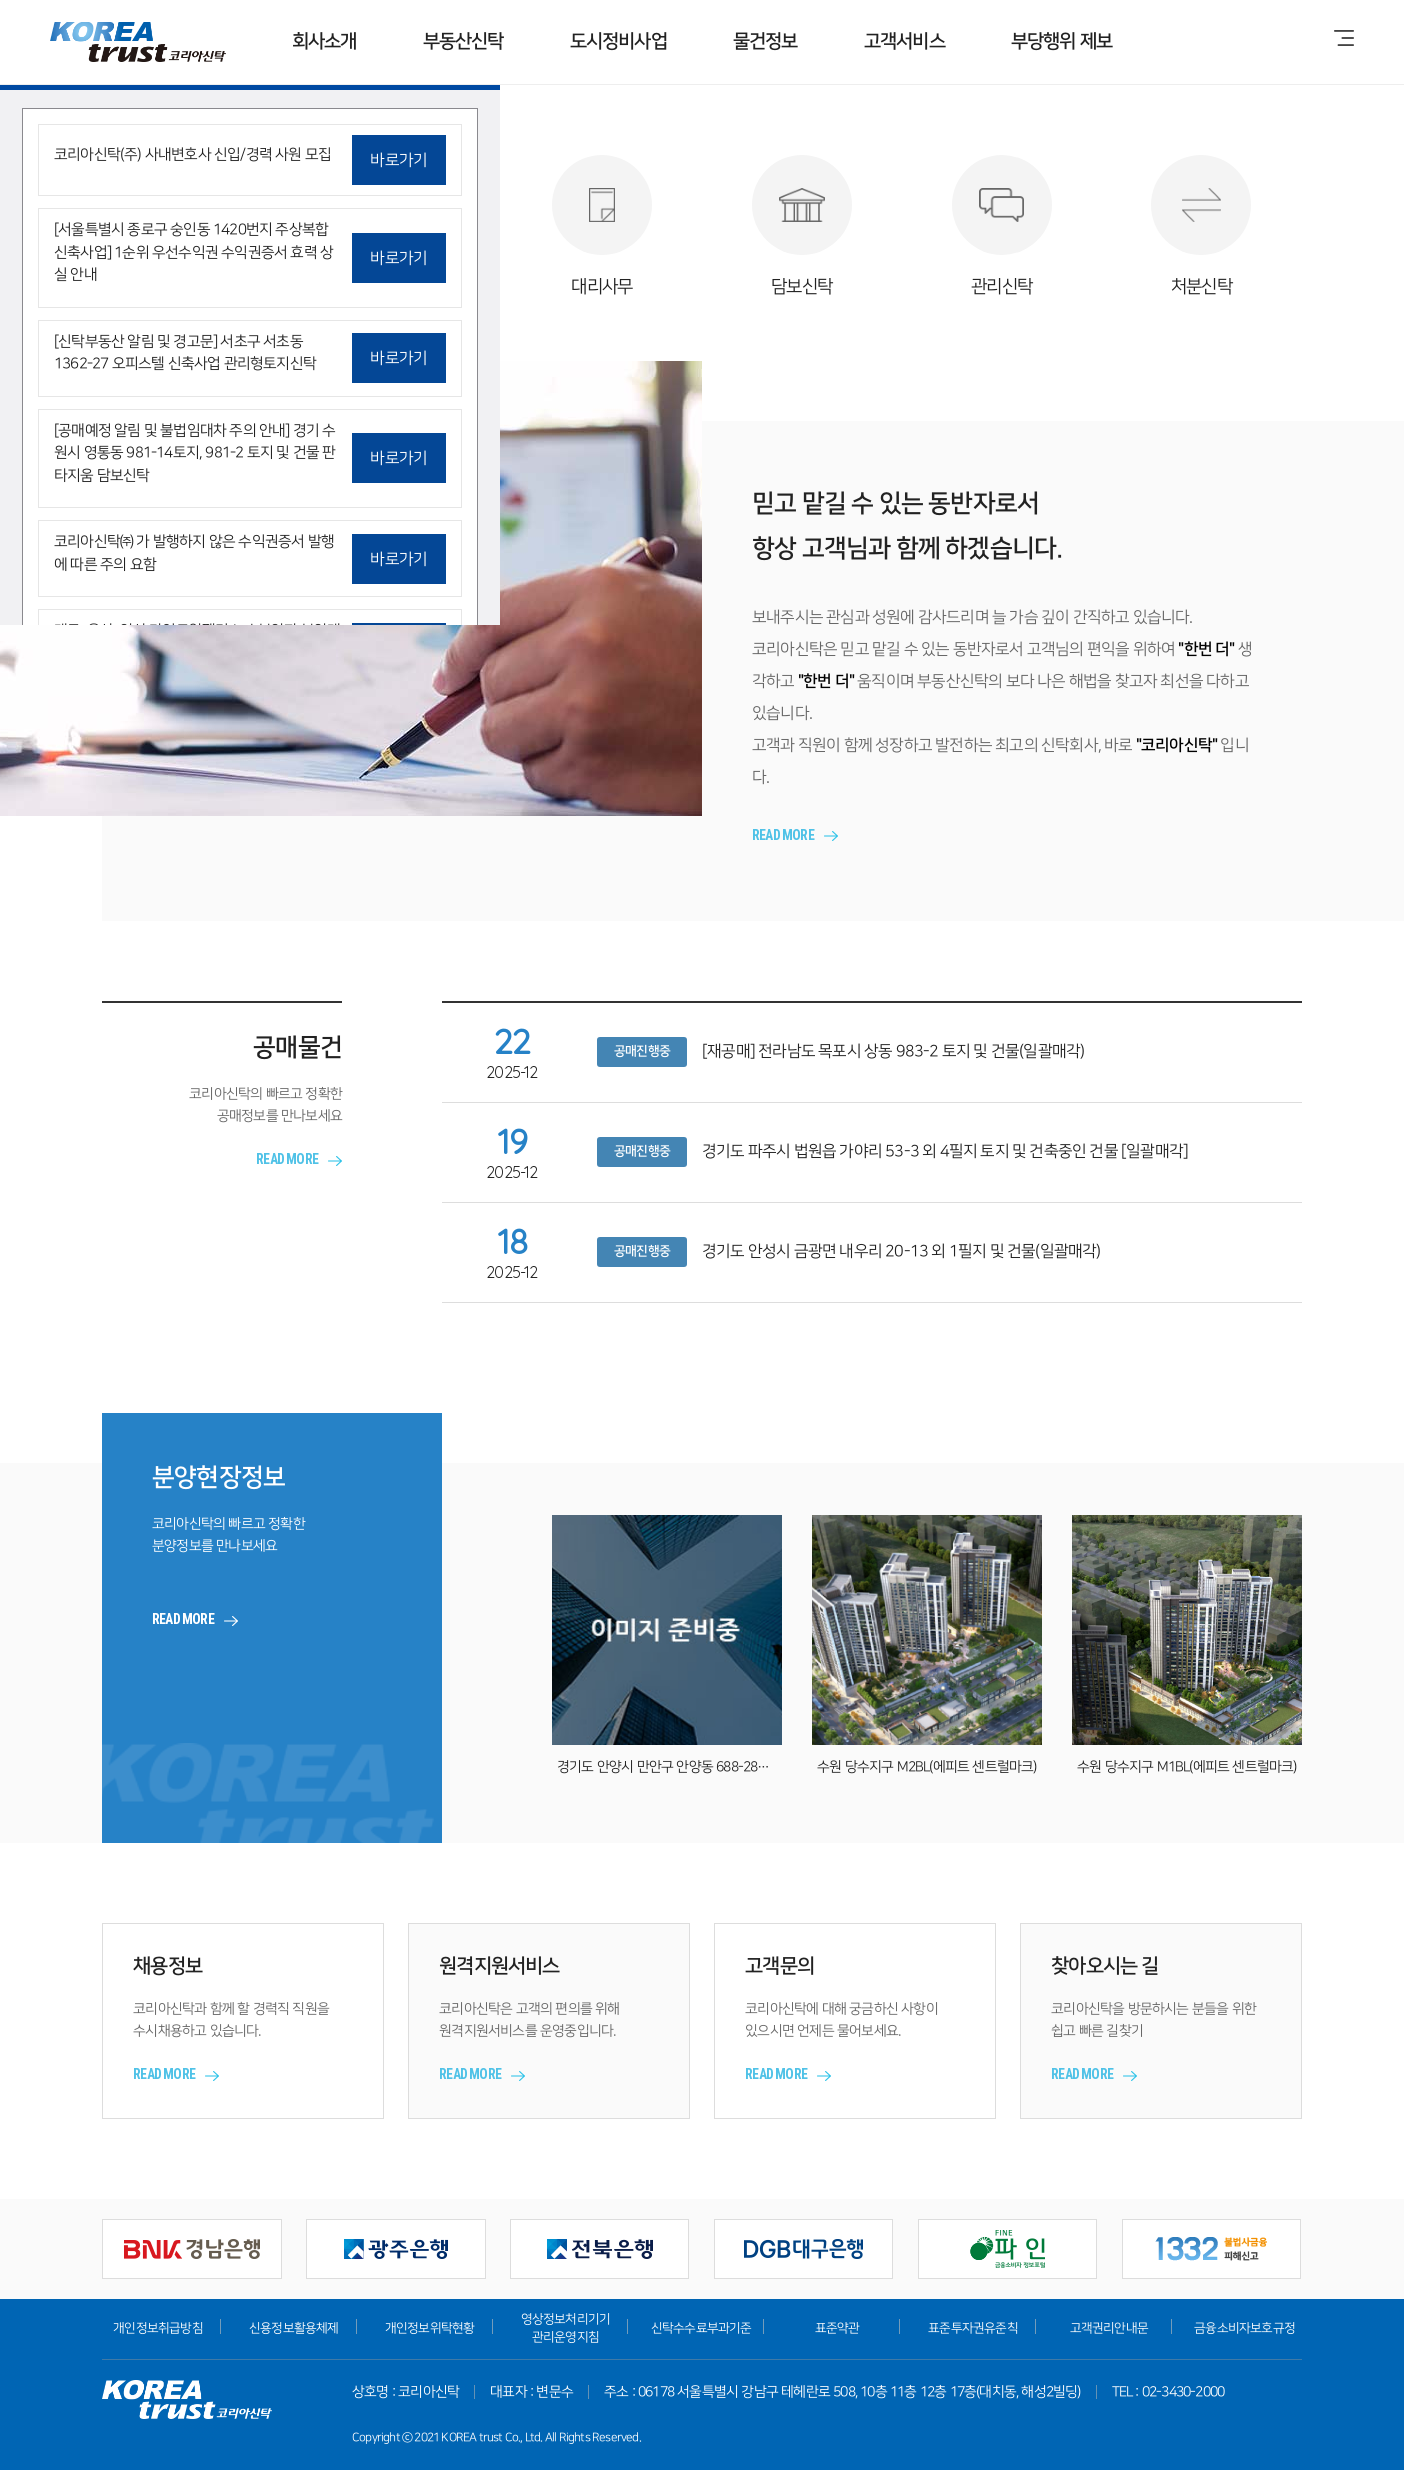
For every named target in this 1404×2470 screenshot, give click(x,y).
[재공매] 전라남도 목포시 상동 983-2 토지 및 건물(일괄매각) (893, 1051)
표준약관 (837, 2328)
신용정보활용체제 (294, 2328)
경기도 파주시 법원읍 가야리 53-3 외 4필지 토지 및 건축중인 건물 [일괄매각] (945, 1151)
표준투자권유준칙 (973, 2328)
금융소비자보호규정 (1244, 2328)
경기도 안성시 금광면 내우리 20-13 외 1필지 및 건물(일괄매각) (901, 1251)
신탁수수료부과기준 (701, 2328)
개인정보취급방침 (158, 2328)
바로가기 (398, 160)
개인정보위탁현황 (430, 2328)
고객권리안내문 (1109, 2328)
